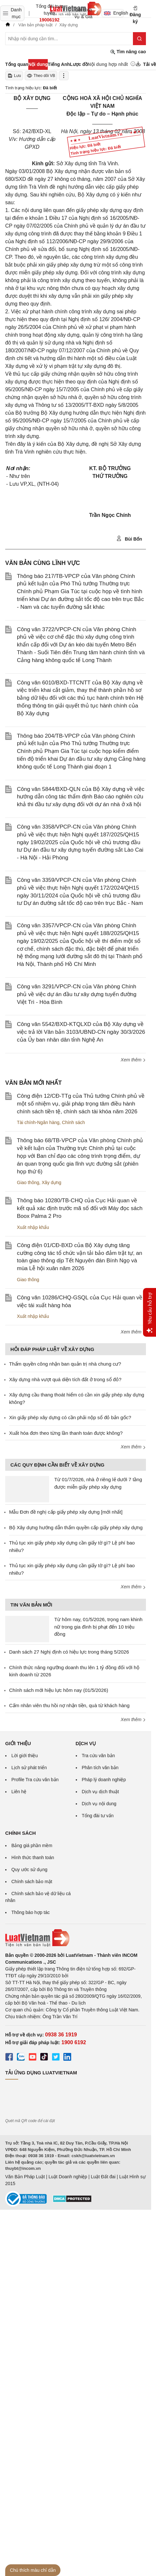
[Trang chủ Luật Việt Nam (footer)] (75, 1938)
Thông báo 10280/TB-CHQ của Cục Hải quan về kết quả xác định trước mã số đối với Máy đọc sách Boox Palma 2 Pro (79, 1208)
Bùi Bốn (129, 539)
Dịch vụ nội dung (99, 1803)
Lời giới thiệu (24, 1755)
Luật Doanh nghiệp (67, 2176)
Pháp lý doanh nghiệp (104, 1779)
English (114, 13)
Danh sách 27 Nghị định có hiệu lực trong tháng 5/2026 (69, 1652)
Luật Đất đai (103, 2176)
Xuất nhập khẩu (33, 1227)
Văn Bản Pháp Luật (25, 2176)
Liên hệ (18, 1791)
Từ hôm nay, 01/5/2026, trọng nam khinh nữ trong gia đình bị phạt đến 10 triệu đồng (98, 1627)
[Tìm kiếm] (139, 38)
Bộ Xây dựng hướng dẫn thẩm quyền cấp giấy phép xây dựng (76, 1527)
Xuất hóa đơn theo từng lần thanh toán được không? (66, 1433)
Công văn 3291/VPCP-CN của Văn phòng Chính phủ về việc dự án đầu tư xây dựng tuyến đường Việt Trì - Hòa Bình (76, 994)
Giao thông (28, 1182)
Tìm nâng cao (128, 52)
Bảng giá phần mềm (31, 1845)
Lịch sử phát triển (29, 1767)
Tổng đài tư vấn (98, 1815)
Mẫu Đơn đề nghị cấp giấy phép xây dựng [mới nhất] (66, 1512)
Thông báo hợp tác (30, 1912)
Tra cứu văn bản (98, 1755)
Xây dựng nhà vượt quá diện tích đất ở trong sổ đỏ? (65, 1379)
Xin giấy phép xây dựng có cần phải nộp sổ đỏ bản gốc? (70, 1417)
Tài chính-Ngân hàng (38, 1122)
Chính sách (73, 1122)
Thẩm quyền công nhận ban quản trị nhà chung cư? (65, 1364)
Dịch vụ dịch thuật (100, 1791)
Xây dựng (51, 1182)
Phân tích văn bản (100, 1767)
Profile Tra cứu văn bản (34, 1779)
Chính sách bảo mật (31, 1881)
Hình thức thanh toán (32, 1857)
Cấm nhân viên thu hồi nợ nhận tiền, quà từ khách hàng (69, 1705)
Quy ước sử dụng (29, 1869)
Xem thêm (133, 1059)
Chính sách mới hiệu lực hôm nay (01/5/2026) (58, 1690)
